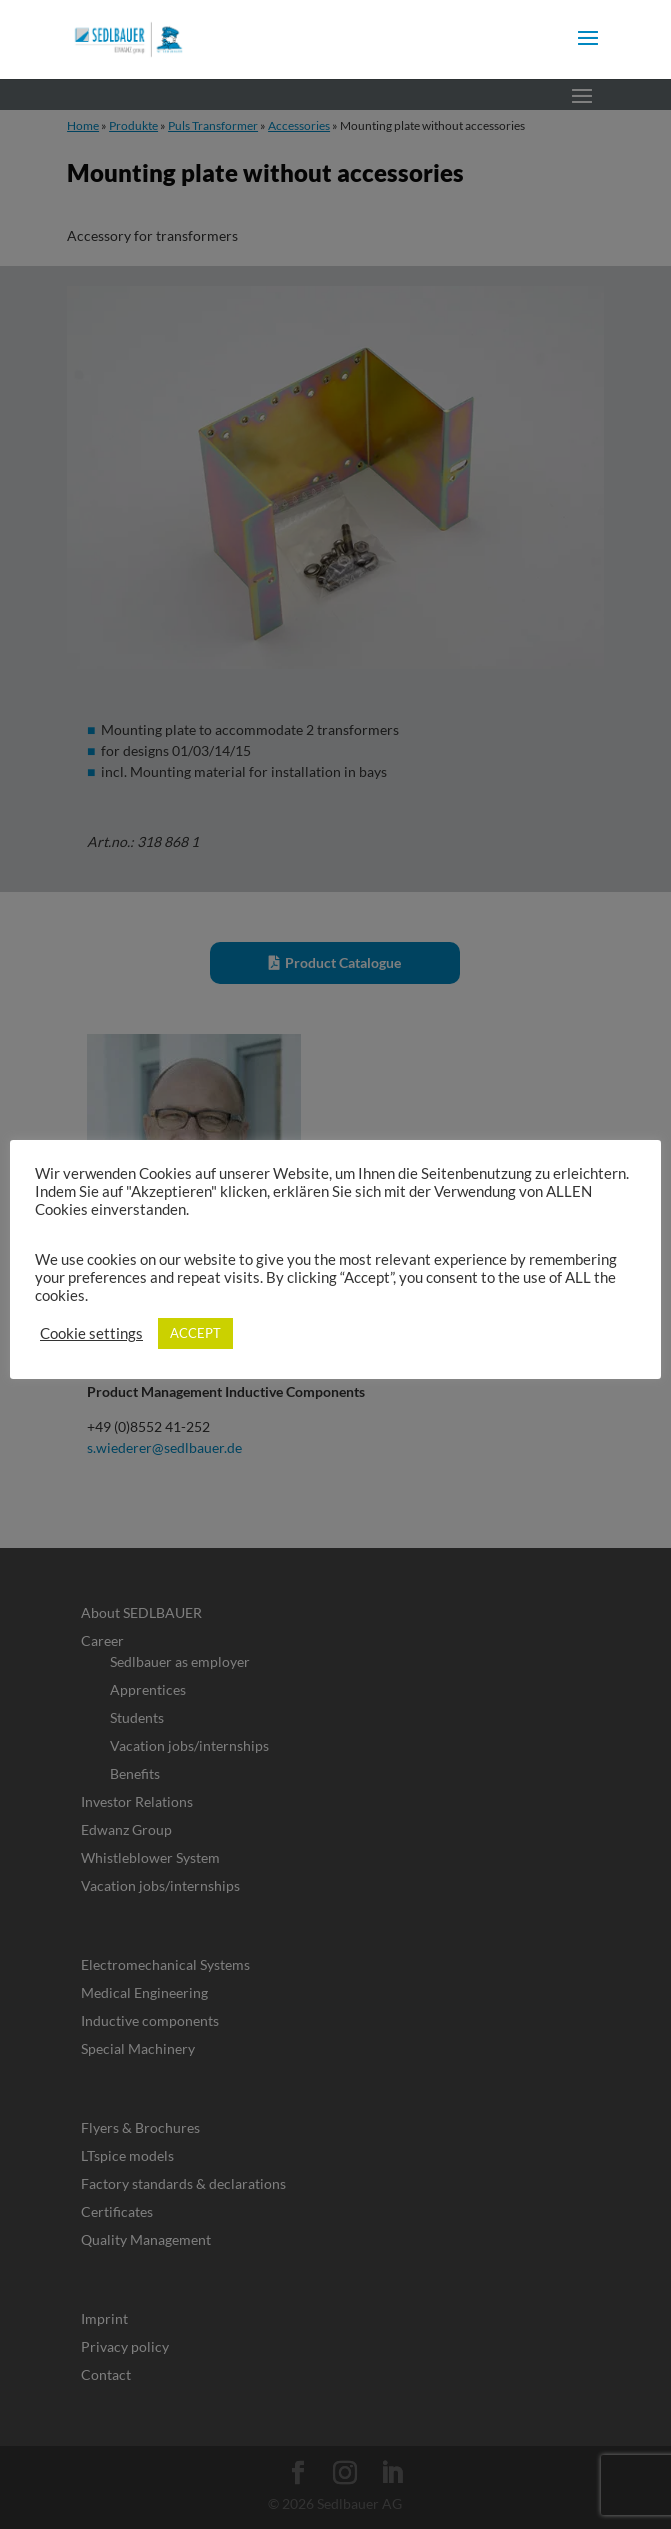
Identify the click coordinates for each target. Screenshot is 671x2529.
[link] (128, 37)
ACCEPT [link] (195, 1333)
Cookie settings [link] (91, 1333)
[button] (588, 51)
